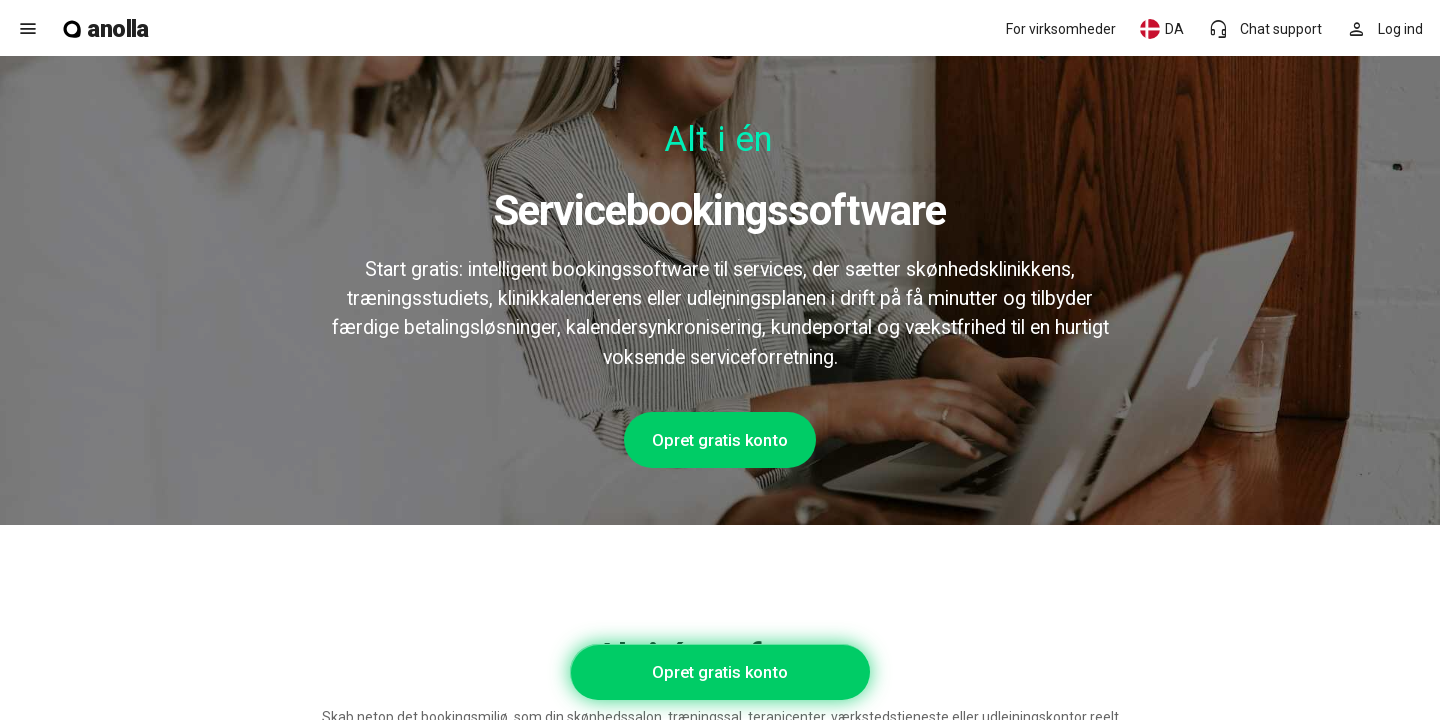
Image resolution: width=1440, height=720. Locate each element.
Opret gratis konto (719, 440)
